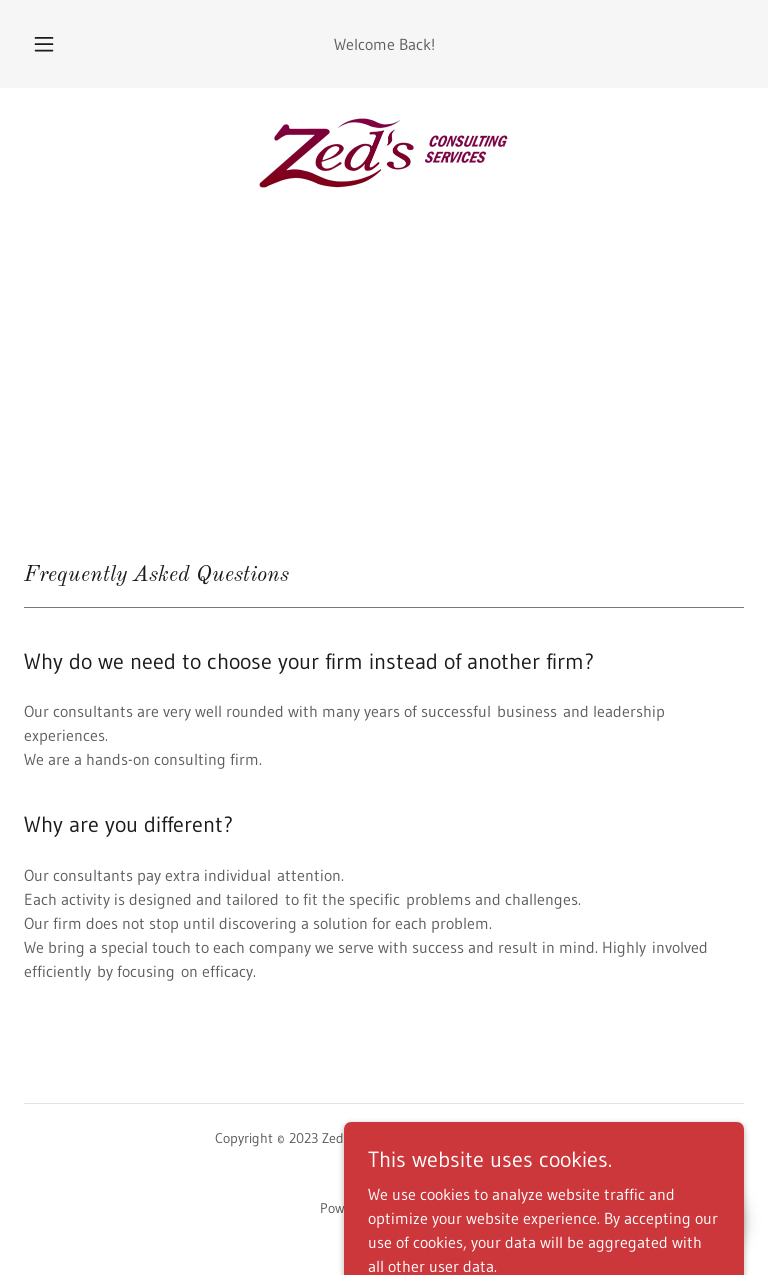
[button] (55, 44)
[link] (384, 152)
